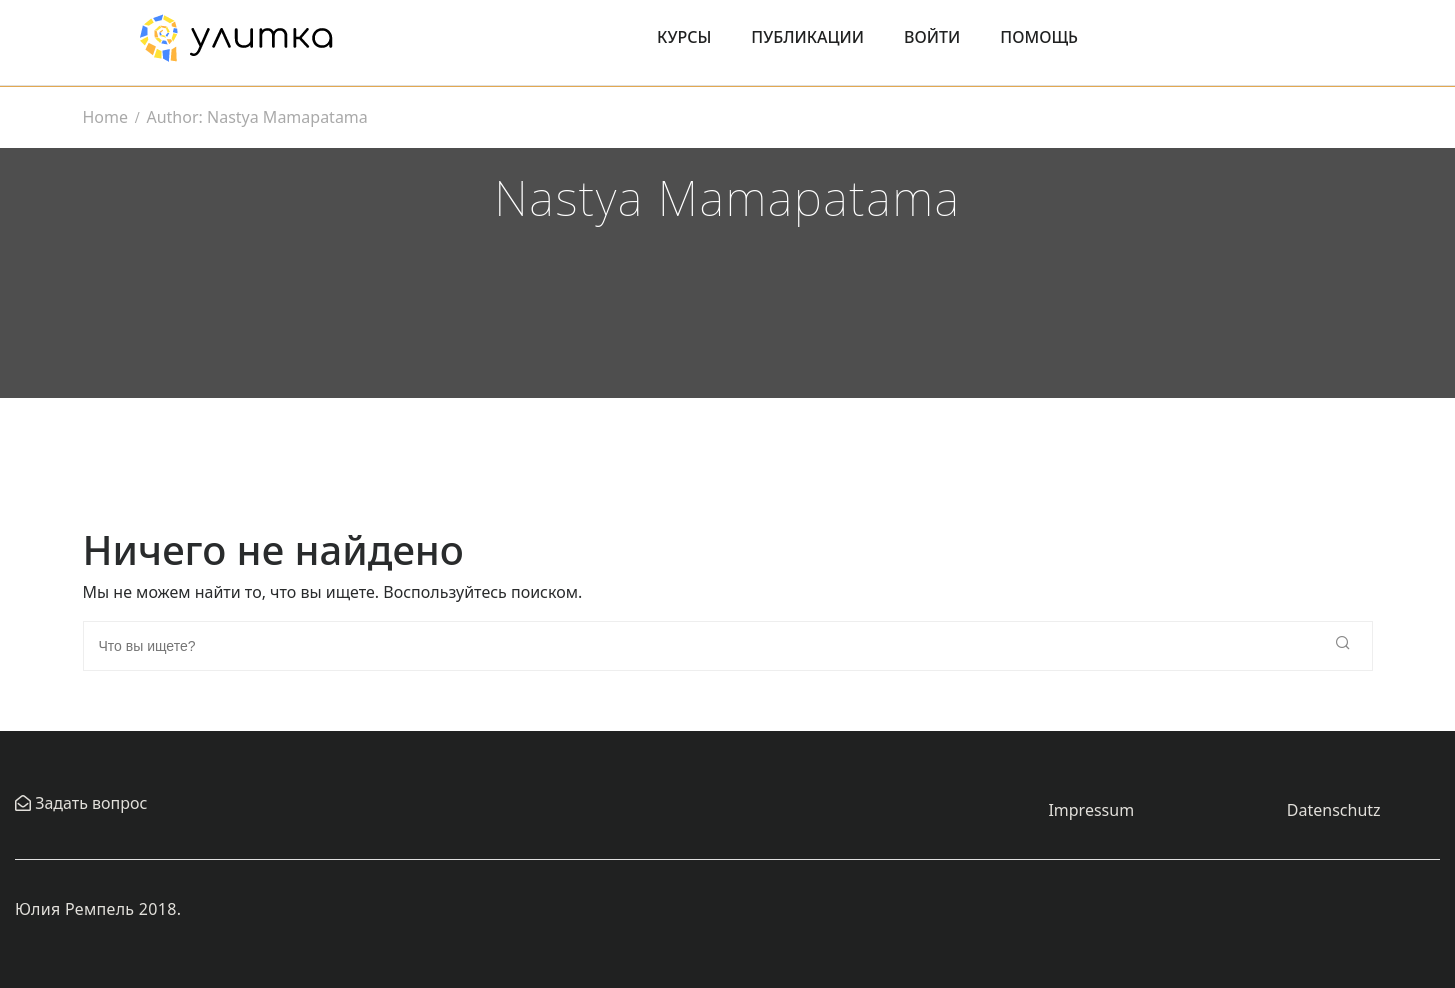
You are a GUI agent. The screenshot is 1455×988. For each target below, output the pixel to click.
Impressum (1091, 810)
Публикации (807, 37)
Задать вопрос (89, 803)
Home (106, 117)
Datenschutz (1334, 810)
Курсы (684, 37)
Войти (932, 37)
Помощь (1039, 37)
